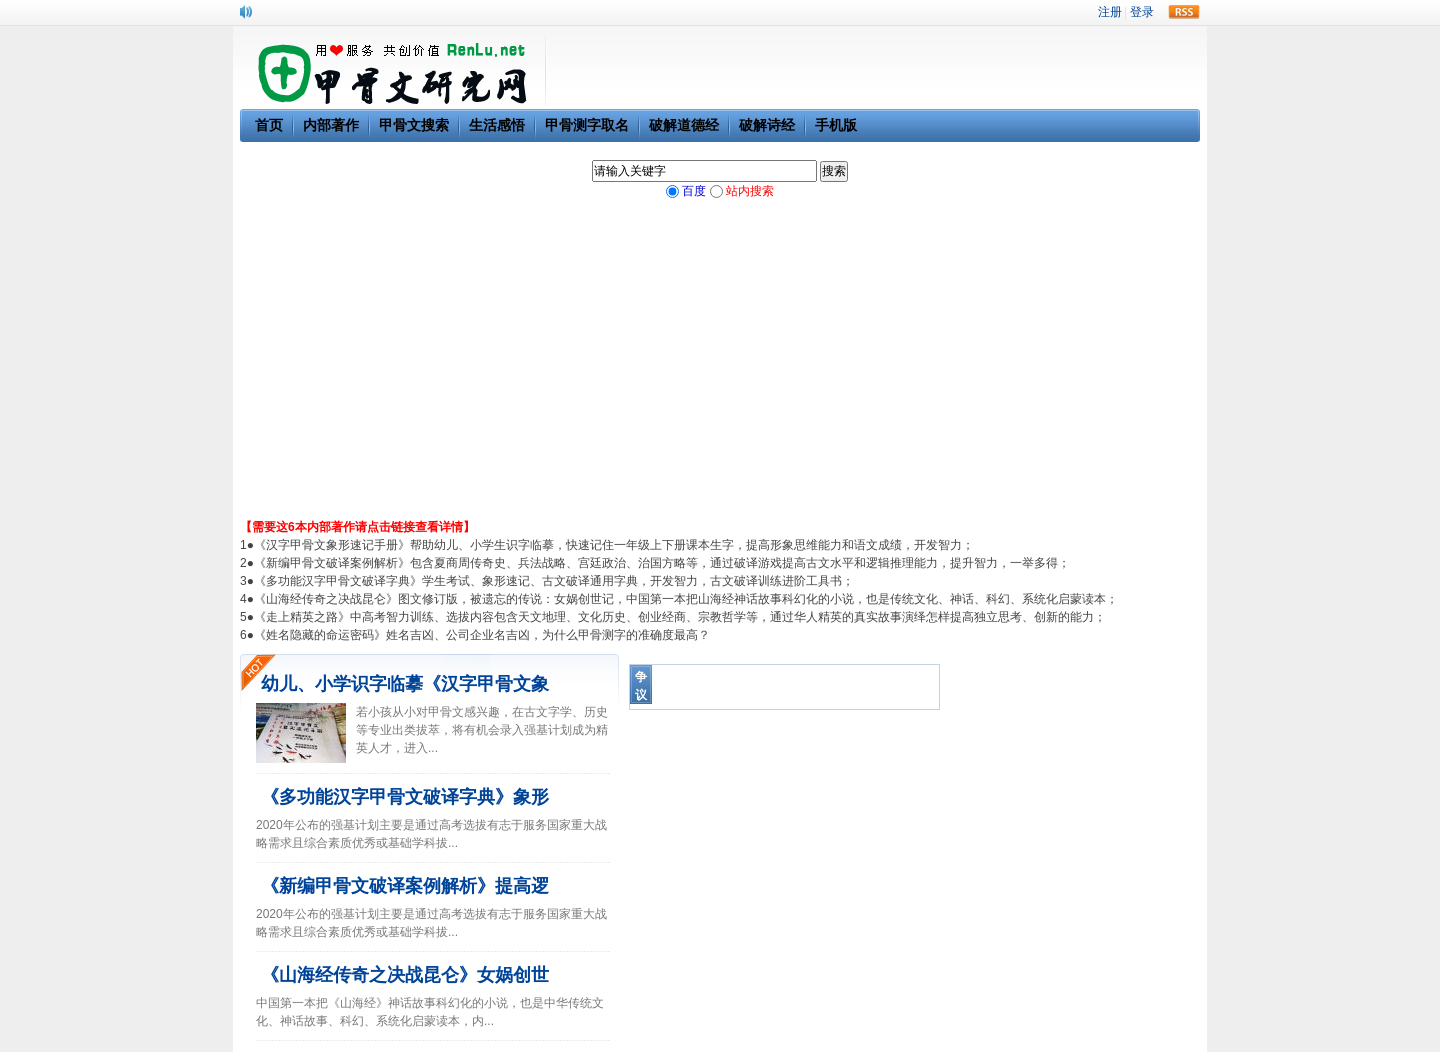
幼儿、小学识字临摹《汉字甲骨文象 (405, 684)
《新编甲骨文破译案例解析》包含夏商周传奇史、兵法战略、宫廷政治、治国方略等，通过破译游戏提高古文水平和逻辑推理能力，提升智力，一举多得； (662, 563)
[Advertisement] (720, 368)
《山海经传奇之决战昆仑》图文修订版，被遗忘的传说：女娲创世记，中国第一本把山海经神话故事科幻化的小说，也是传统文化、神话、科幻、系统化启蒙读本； (686, 599)
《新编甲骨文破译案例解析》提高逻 (405, 886)
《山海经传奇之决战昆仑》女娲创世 (405, 975)
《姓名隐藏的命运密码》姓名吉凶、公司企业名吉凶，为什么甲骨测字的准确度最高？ (482, 635)
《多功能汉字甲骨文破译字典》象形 (405, 797)
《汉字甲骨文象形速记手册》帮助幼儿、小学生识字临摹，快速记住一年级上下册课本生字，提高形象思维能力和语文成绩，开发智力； (614, 545)
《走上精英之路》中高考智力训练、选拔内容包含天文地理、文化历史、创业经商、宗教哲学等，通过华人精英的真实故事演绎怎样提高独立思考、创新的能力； (680, 617)
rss (1184, 12)
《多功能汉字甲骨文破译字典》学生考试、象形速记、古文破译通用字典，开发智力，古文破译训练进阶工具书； (554, 581)
